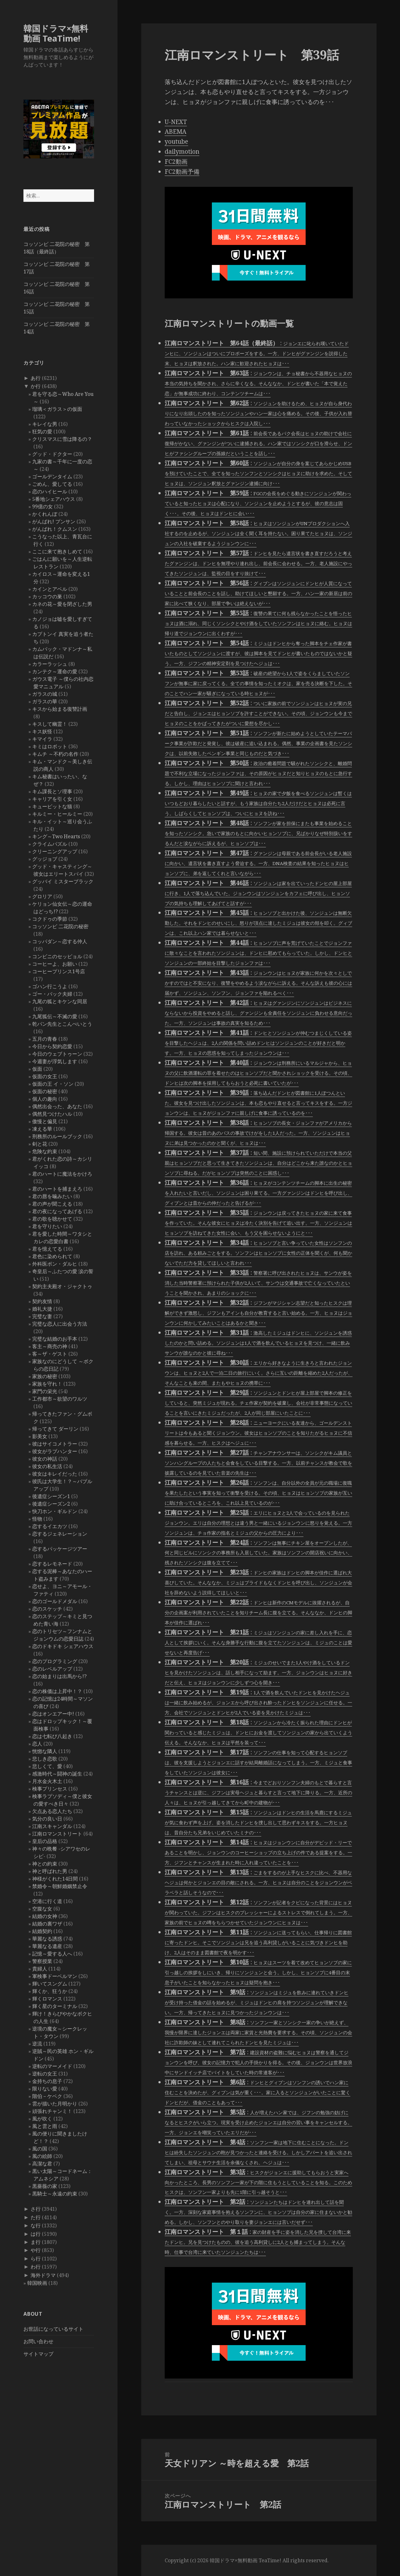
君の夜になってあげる (57, 1211)
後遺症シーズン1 (51, 1496)
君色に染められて (52, 1256)
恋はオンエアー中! (53, 1713)
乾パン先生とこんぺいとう (62, 1023)
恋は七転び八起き (52, 1736)
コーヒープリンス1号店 (58, 971)
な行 (36, 2225)
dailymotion (182, 151)
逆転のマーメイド (52, 2066)
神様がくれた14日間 (55, 1878)
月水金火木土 (47, 1781)
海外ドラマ (43, 2275)
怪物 (37, 1518)
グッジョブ (44, 858)
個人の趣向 (44, 1098)
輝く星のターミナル (54, 2006)
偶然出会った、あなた (57, 1106)
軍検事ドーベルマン (54, 1976)
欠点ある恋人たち (52, 1811)
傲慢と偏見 (44, 1121)
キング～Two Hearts (56, 836)
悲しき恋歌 (44, 1758)
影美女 (39, 1436)
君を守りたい (47, 1226)
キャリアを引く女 (52, 798)
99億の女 (42, 506)
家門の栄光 (44, 1391)
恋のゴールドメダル (54, 1601)
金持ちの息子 (47, 2081)
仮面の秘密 (44, 1091)
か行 (36, 386)
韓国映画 (37, 2283)
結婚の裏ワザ (47, 1923)
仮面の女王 (44, 1076)
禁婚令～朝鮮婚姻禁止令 (59, 1886)
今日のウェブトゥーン (57, 1053)
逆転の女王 (44, 2073)
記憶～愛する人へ (52, 1953)
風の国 (39, 2148)
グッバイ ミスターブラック (62, 881)
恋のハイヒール (49, 491)
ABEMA (175, 131)
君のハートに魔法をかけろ (62, 1173)
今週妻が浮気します (54, 1061)
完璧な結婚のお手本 (54, 1338)
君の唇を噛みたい (52, 1196)
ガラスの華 (44, 701)
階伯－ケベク (47, 2096)
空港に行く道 (47, 1901)
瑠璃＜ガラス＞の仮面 (57, 409)
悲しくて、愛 (47, 1766)
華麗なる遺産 (47, 1946)
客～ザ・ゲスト (49, 1353)
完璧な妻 (42, 1316)
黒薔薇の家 (44, 2186)
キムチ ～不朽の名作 (55, 753)
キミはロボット (49, 746)
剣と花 (39, 1143)
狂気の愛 (42, 431)
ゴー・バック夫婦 (52, 993)
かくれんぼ (44, 514)
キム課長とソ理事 (52, 791)
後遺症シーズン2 (51, 1503)
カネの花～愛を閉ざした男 (62, 603)
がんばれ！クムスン (54, 529)
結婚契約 (42, 1931)
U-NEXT (176, 122)
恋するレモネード (52, 1563)
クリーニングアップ (54, 851)
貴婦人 (39, 1968)
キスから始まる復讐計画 (59, 708)
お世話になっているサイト (53, 2328)
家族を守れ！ (47, 1383)
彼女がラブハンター (54, 1451)
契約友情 (42, 1301)
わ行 (36, 2266)
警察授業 (42, 1961)
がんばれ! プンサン (53, 521)
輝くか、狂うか (49, 1991)
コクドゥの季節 (49, 918)
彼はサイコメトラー (54, 1443)
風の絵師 (42, 2156)
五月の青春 (44, 1038)
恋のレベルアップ (52, 1668)
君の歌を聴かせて (52, 1218)
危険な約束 (44, 1151)
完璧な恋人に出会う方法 (59, 1323)
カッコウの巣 (47, 596)
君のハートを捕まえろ (57, 1188)
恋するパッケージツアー (59, 1548)
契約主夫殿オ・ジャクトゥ (62, 1286)
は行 (36, 2233)
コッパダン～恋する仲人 (59, 941)
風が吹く (42, 2118)
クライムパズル (49, 843)
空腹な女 (42, 1908)
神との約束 (44, 1863)
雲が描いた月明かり (54, 2103)
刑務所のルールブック (57, 1136)
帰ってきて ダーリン (55, 1428)
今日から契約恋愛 (52, 1046)
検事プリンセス (49, 1788)
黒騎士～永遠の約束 (54, 2193)
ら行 (36, 2258)
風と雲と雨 (44, 2126)
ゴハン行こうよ (49, 986)
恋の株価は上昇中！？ (57, 1691)
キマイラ (42, 738)
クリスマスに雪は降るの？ (62, 439)
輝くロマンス (47, 1998)
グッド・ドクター (52, 454)
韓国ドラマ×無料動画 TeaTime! (55, 33)
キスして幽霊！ (49, 723)
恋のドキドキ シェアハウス (62, 1646)
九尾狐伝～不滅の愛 (54, 1016)
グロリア (42, 896)
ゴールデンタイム (52, 476)
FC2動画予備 (182, 171)
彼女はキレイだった (54, 1473)
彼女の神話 (44, 1458)
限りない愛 (44, 2088)
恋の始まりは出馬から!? (59, 1676)
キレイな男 (44, 424)
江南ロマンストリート (57, 1833)
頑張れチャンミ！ (52, 2111)
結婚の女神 (44, 1916)
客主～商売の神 (49, 1346)
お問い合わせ (38, 2341)
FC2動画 (176, 161)
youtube (176, 141)
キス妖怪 (42, 731)
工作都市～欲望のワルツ (59, 1398)
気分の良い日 (47, 1818)
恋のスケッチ (47, 1608)
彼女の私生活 (47, 1466)
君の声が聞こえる (52, 1203)
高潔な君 (42, 2163)
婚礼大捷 (42, 1308)
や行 (36, 2250)
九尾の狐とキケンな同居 (59, 1001)
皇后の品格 (44, 1841)
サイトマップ (38, 2353)
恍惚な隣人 (44, 1751)
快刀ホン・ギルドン (54, 1511)
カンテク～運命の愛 (54, 671)
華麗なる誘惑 (47, 1938)
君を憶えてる (47, 1248)
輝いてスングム (49, 1983)
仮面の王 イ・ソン (52, 1083)
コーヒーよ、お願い (54, 963)
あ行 (36, 378)
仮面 (37, 1068)
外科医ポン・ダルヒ (54, 1263)
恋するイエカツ (49, 1526)
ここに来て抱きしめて (57, 551)
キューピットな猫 (52, 806)
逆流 (37, 2043)
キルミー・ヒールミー (57, 813)
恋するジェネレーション (59, 1533)
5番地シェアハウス (53, 499)
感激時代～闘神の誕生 (57, 1773)
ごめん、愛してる (52, 484)
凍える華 (42, 1128)
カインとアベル (49, 588)
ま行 (36, 2242)
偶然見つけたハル (52, 1113)
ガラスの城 (44, 693)
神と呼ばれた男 (49, 1871)
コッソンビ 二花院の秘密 (60, 926)
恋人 (37, 1743)
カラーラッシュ (49, 663)
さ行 (36, 2208)
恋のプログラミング (54, 1661)
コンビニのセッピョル (57, 956)
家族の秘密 (44, 1376)
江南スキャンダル (52, 1826)
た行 (36, 2217)
